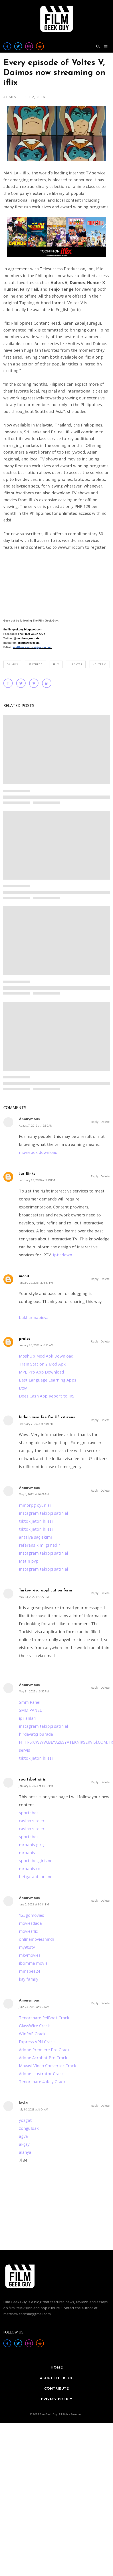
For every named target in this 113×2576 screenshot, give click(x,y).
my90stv (27, 1947)
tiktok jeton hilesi (36, 1521)
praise (24, 1339)
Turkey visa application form (45, 1590)
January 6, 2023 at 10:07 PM (36, 1786)
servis (24, 1750)
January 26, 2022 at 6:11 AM (36, 1345)
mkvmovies (29, 1955)
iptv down (62, 1254)
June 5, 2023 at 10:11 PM (34, 1904)
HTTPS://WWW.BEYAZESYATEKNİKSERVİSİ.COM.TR (66, 1742)
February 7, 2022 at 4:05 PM (36, 1424)
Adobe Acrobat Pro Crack (43, 2057)
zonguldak (29, 2128)
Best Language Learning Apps (47, 1380)
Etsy (23, 1388)
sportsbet (28, 1812)
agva (23, 2136)
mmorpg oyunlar (35, 1505)
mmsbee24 (29, 1971)
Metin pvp (28, 1561)
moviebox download (38, 1152)
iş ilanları (27, 1718)
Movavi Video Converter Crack (47, 2065)
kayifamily (28, 1979)
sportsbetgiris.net (36, 1860)
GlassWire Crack (34, 2025)
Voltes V (99, 664)
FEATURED (35, 664)
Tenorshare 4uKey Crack (42, 2081)
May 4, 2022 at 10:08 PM (34, 1494)
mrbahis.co (29, 1868)
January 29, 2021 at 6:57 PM (36, 1283)
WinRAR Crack (32, 2033)
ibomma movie (33, 1963)
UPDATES (76, 664)
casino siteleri (32, 1820)
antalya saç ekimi (35, 1537)
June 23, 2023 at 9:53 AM (34, 2007)
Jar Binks (27, 1174)
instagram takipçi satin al (43, 1513)
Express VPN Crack (37, 2041)
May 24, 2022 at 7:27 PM (34, 1597)
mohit (24, 1276)
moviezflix (28, 1931)
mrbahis (27, 1852)
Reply (95, 1122)
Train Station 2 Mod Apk (42, 1364)
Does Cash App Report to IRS (46, 1396)
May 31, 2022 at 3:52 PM (34, 1691)
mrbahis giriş (31, 1844)
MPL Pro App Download (41, 1372)
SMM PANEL (30, 1710)
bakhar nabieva (33, 1317)
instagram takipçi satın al (43, 1553)
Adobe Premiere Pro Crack (44, 2049)
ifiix (56, 664)
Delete (105, 1122)
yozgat (25, 2120)
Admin (10, 97)
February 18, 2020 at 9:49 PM (37, 1180)
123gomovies (31, 1915)
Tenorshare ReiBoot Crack (44, 2017)
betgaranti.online (35, 1876)
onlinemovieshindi (36, 1939)
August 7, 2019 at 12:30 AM (35, 1125)
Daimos (12, 664)
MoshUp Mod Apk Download (46, 1356)
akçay (24, 2144)
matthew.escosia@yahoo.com (32, 647)
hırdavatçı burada (36, 1734)
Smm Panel (29, 1702)
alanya (25, 2152)
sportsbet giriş (32, 1779)
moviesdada (30, 1923)
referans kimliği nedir (39, 1545)
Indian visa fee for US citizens (47, 1417)
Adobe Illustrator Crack (41, 2073)
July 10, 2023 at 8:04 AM (33, 2109)
